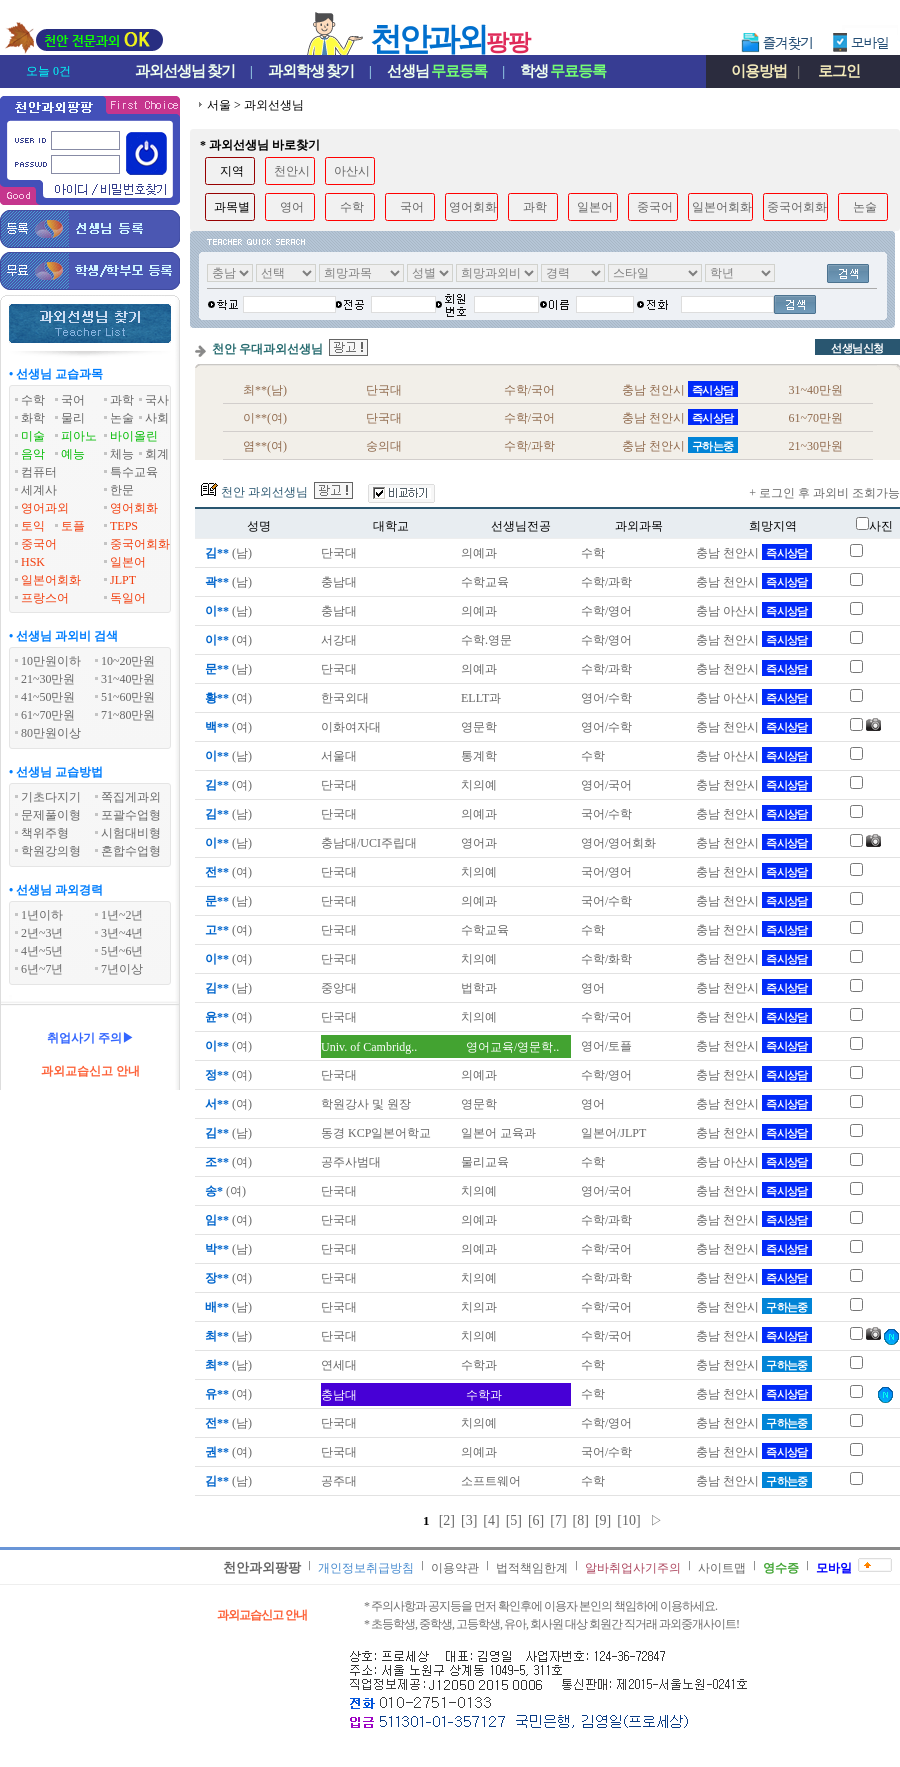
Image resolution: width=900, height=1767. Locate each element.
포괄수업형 (131, 815)
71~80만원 (128, 715)
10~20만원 (128, 661)
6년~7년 (42, 969)
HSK (33, 562)
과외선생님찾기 (185, 71)
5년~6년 (122, 951)
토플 (73, 526)
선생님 (437, 71)
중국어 (39, 544)
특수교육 (134, 472)
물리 (73, 418)
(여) (227, 640)
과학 (122, 400)
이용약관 (455, 1568)
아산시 (352, 171)
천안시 (292, 171)
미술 (33, 436)
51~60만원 (128, 697)
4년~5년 (42, 951)
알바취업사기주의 (633, 1568)
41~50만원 (48, 697)
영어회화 (134, 508)
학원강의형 (51, 851)
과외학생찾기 (311, 71)
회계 (157, 454)
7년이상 (122, 969)
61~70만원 (48, 715)
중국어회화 (140, 544)
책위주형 (45, 833)
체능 (122, 454)
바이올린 (134, 436)
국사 (157, 400)
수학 (33, 400)
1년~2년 (122, 915)
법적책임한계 (532, 1568)
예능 (73, 454)
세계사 (39, 490)
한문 (122, 490)
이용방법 (759, 71)
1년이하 (42, 915)
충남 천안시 (754, 553)
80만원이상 (51, 733)
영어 (292, 207)
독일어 (128, 598)
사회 (157, 418)
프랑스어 (45, 598)
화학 (33, 418)
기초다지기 (51, 797)
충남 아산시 (754, 611)
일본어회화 (51, 580)
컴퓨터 (39, 472)
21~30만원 (48, 679)
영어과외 (45, 508)
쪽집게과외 (131, 797)
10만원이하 (51, 661)
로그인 (839, 71)
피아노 (79, 436)
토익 (33, 526)
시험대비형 (131, 833)
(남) (227, 553)
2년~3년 (42, 933)
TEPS (124, 526)
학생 (563, 71)
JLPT (123, 580)
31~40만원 (128, 679)
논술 (122, 418)
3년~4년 (122, 933)
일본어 (128, 562)
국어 (73, 400)
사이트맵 (722, 1568)
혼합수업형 (131, 851)
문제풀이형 (51, 815)
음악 (33, 454)
